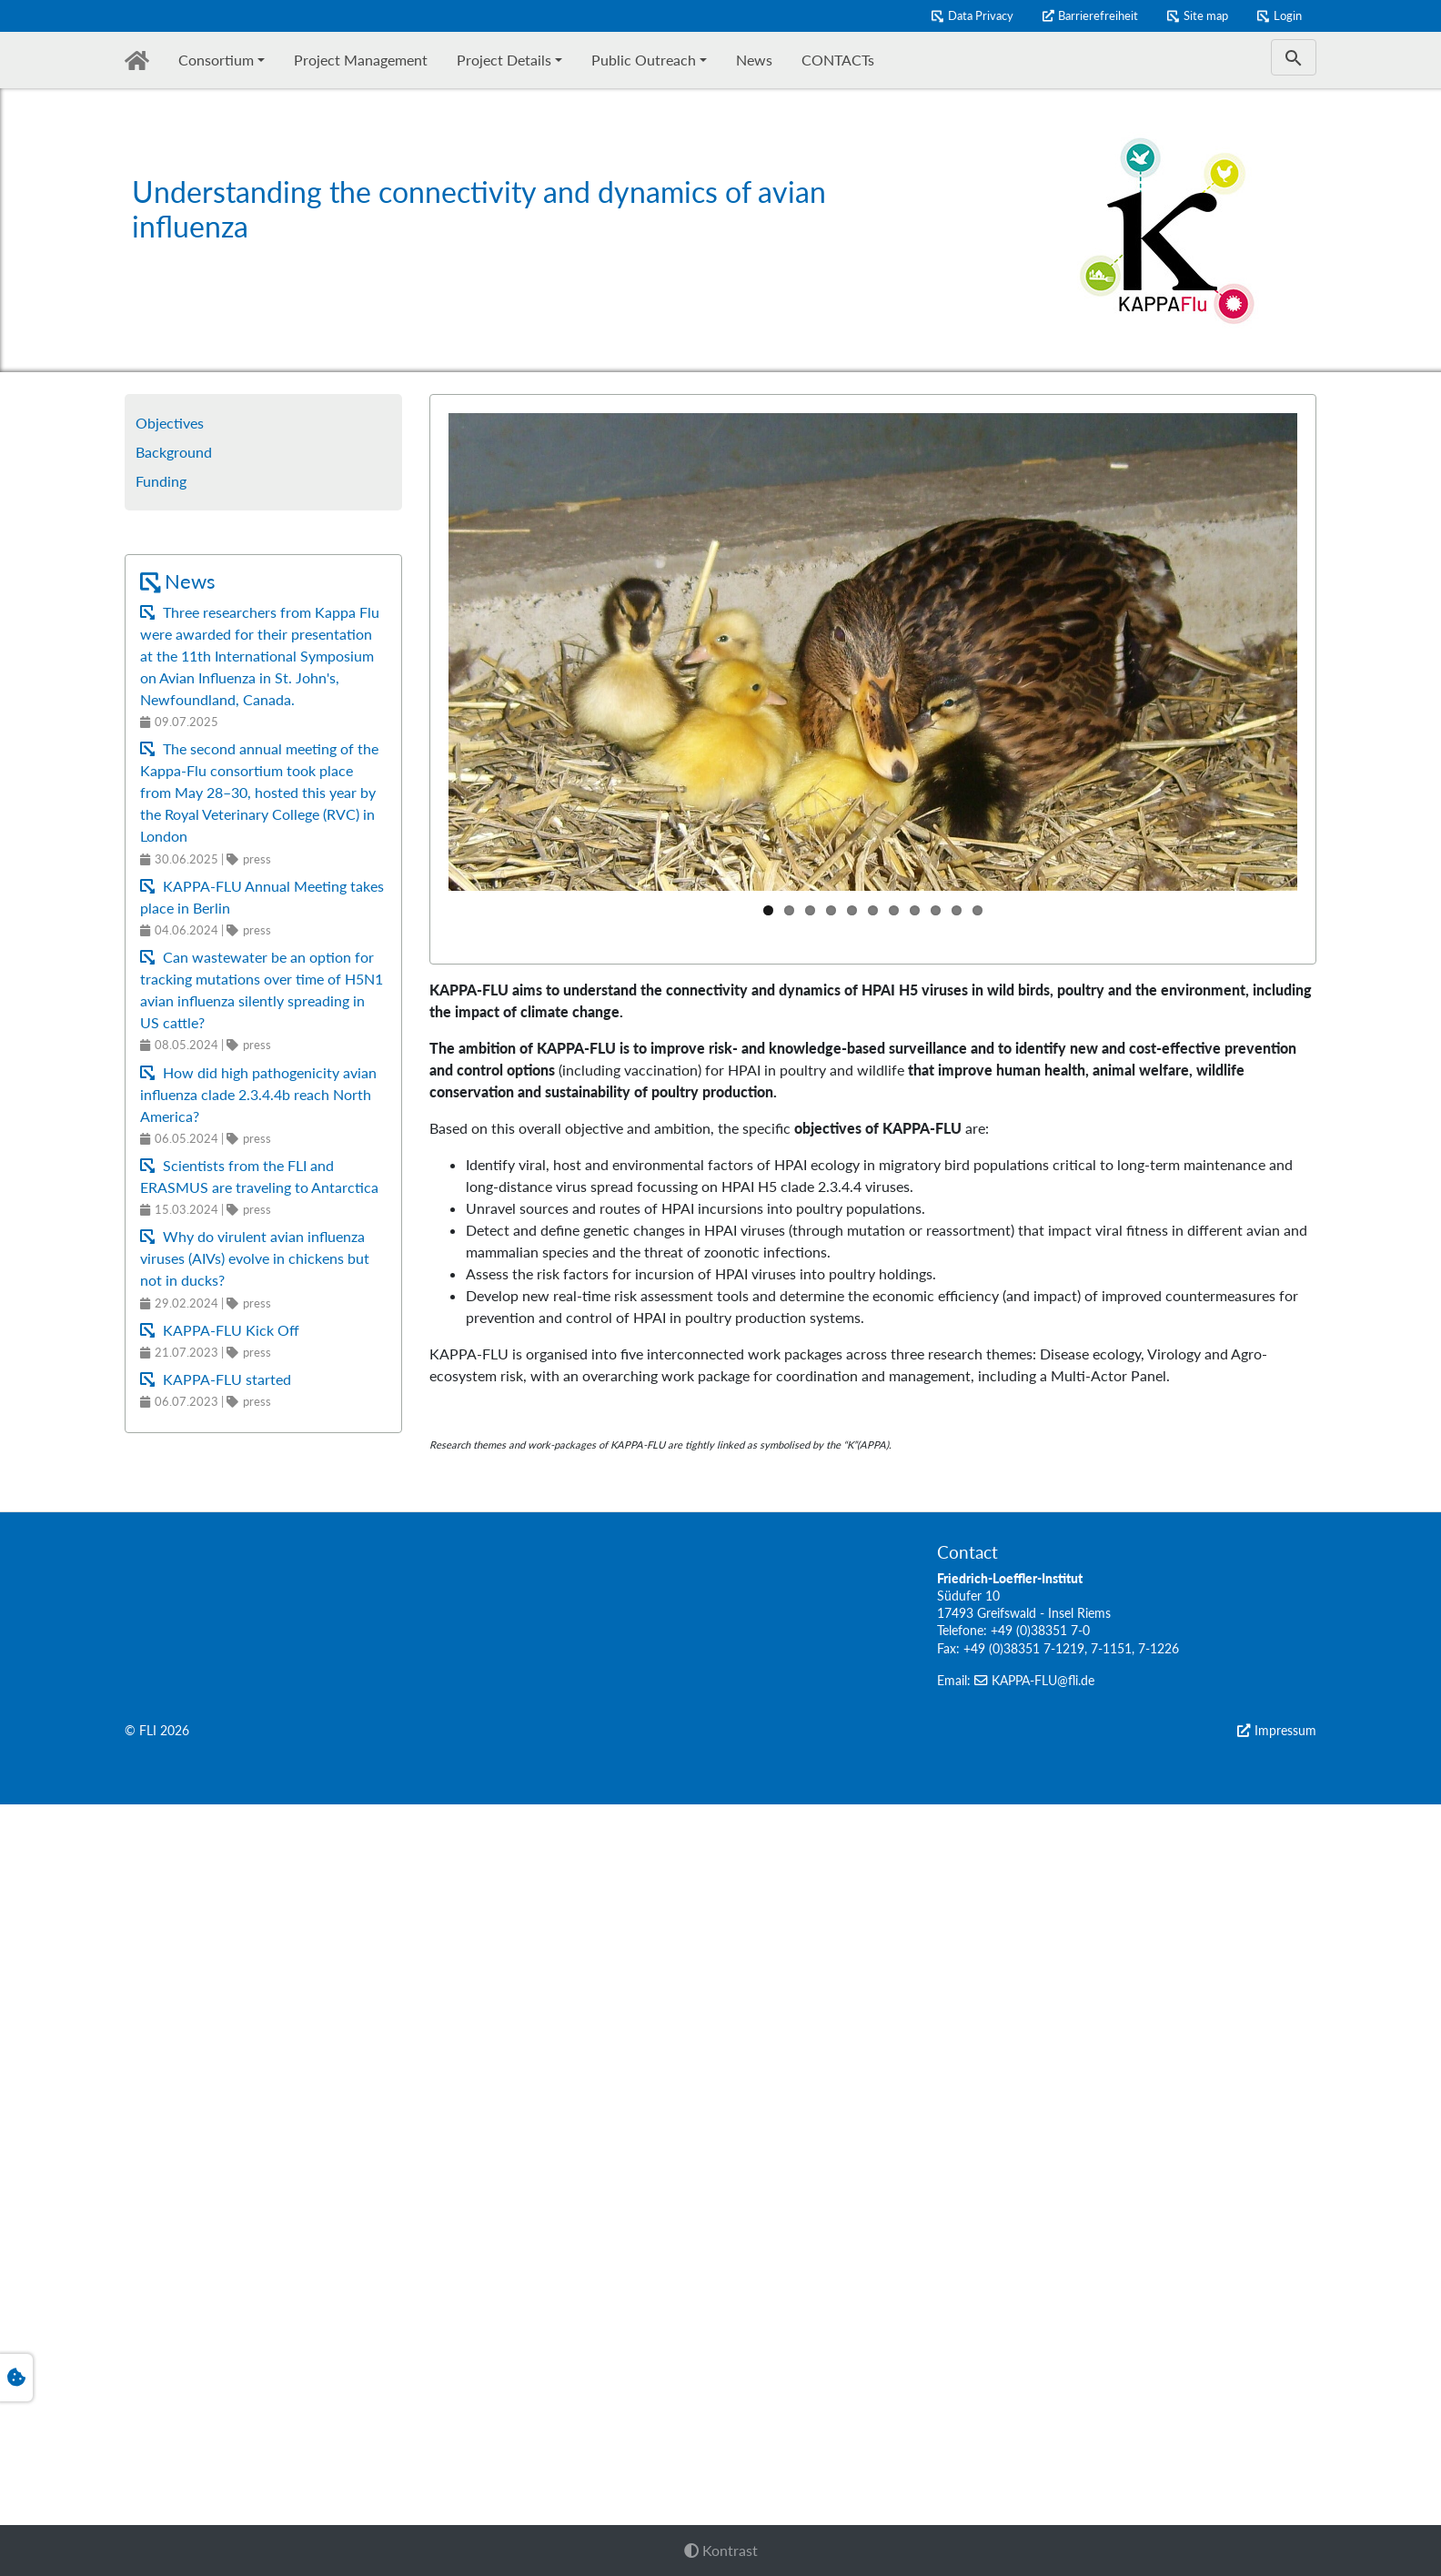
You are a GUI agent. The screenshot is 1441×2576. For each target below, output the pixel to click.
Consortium (216, 59)
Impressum (1285, 2502)
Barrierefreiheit (1098, 15)
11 (977, 910)
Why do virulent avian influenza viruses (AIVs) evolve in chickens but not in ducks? (254, 1257)
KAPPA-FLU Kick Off (229, 1330)
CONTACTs (837, 59)
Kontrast (721, 2550)
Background (174, 451)
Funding (161, 481)
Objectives (170, 422)
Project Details (504, 59)
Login (1288, 15)
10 (957, 910)
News (754, 59)
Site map (1206, 15)
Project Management (361, 59)
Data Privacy (980, 15)
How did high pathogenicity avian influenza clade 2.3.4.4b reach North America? (258, 1094)
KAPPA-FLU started (225, 1379)
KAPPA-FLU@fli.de (1043, 2452)
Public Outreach (643, 59)
